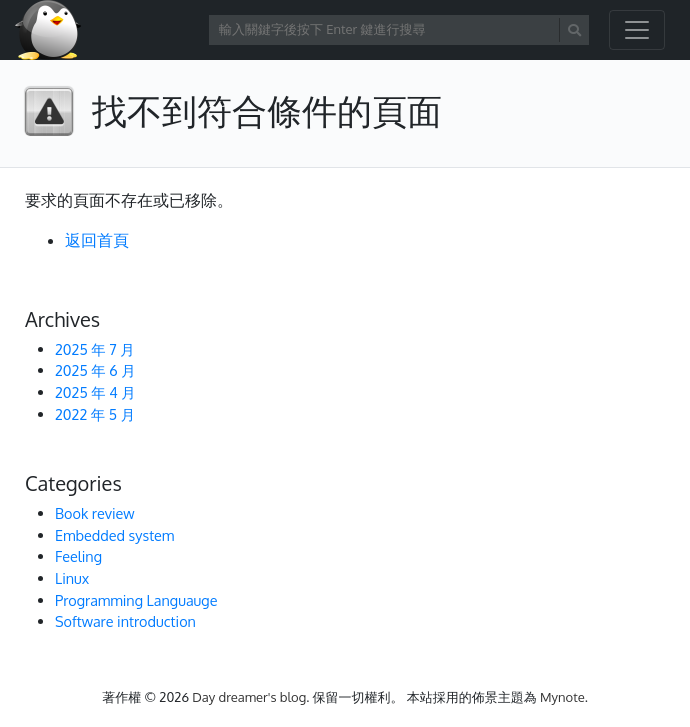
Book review (95, 513)
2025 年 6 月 (95, 370)
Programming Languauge (136, 600)
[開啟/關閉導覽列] (637, 30)
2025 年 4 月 (95, 392)
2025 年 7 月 (95, 349)
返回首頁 (97, 240)
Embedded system (114, 535)
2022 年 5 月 (95, 414)
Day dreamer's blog (249, 697)
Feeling (78, 556)
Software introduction (125, 621)
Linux (72, 578)
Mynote (562, 697)
